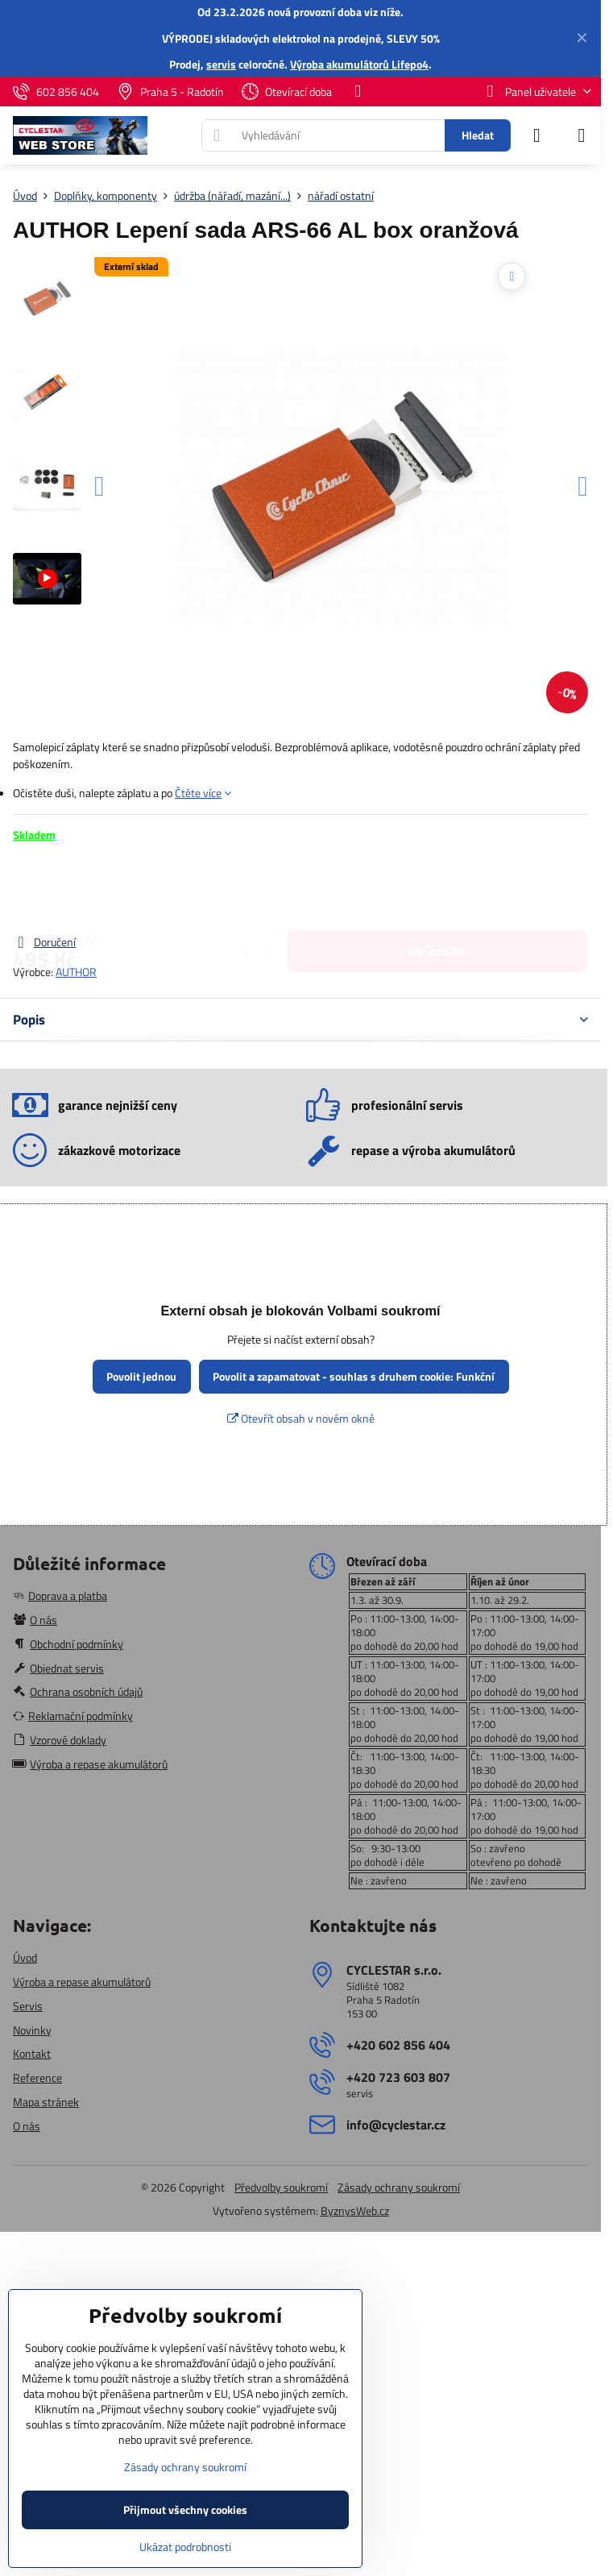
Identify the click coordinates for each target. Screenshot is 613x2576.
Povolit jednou (141, 1376)
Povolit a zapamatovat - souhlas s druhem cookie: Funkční (354, 1376)
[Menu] (581, 135)
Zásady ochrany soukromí (399, 2187)
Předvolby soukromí (281, 2187)
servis (221, 64)
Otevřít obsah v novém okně (301, 1418)
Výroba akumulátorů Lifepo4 (359, 64)
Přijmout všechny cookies (185, 2509)
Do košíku (438, 888)
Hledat (478, 135)
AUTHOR (76, 971)
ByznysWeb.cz (355, 2210)
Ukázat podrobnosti (185, 2546)
